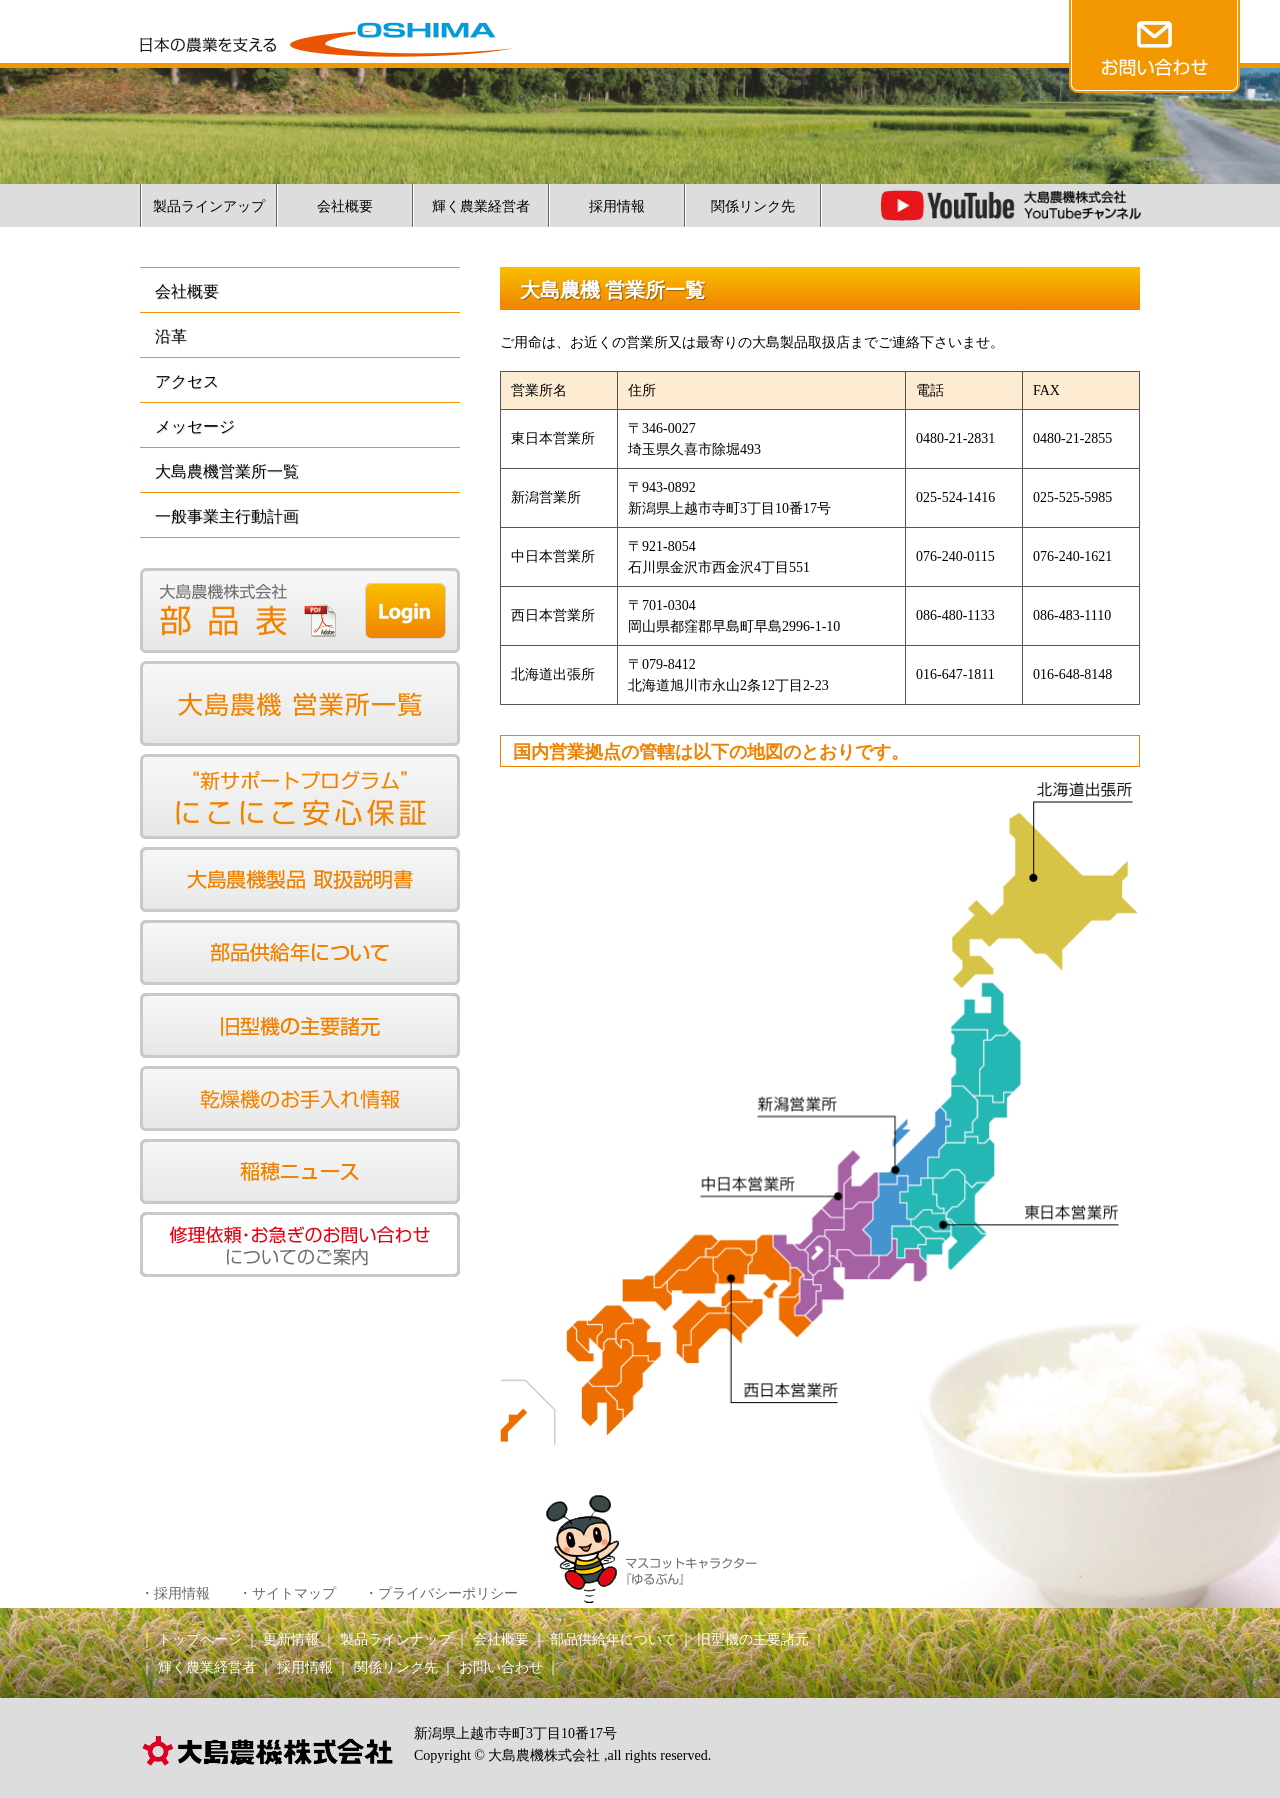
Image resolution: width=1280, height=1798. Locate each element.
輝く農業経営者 (481, 206)
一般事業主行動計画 (227, 516)
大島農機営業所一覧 (227, 471)
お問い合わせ (501, 1667)
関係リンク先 (753, 206)
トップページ (200, 1639)
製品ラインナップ (396, 1639)
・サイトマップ (287, 1593)
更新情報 (291, 1639)
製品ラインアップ (209, 206)
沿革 (171, 336)
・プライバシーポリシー (441, 1593)
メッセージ (195, 426)
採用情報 (617, 206)
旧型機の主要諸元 (753, 1639)
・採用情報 (175, 1593)
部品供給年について (613, 1639)
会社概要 (345, 206)
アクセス (187, 381)
